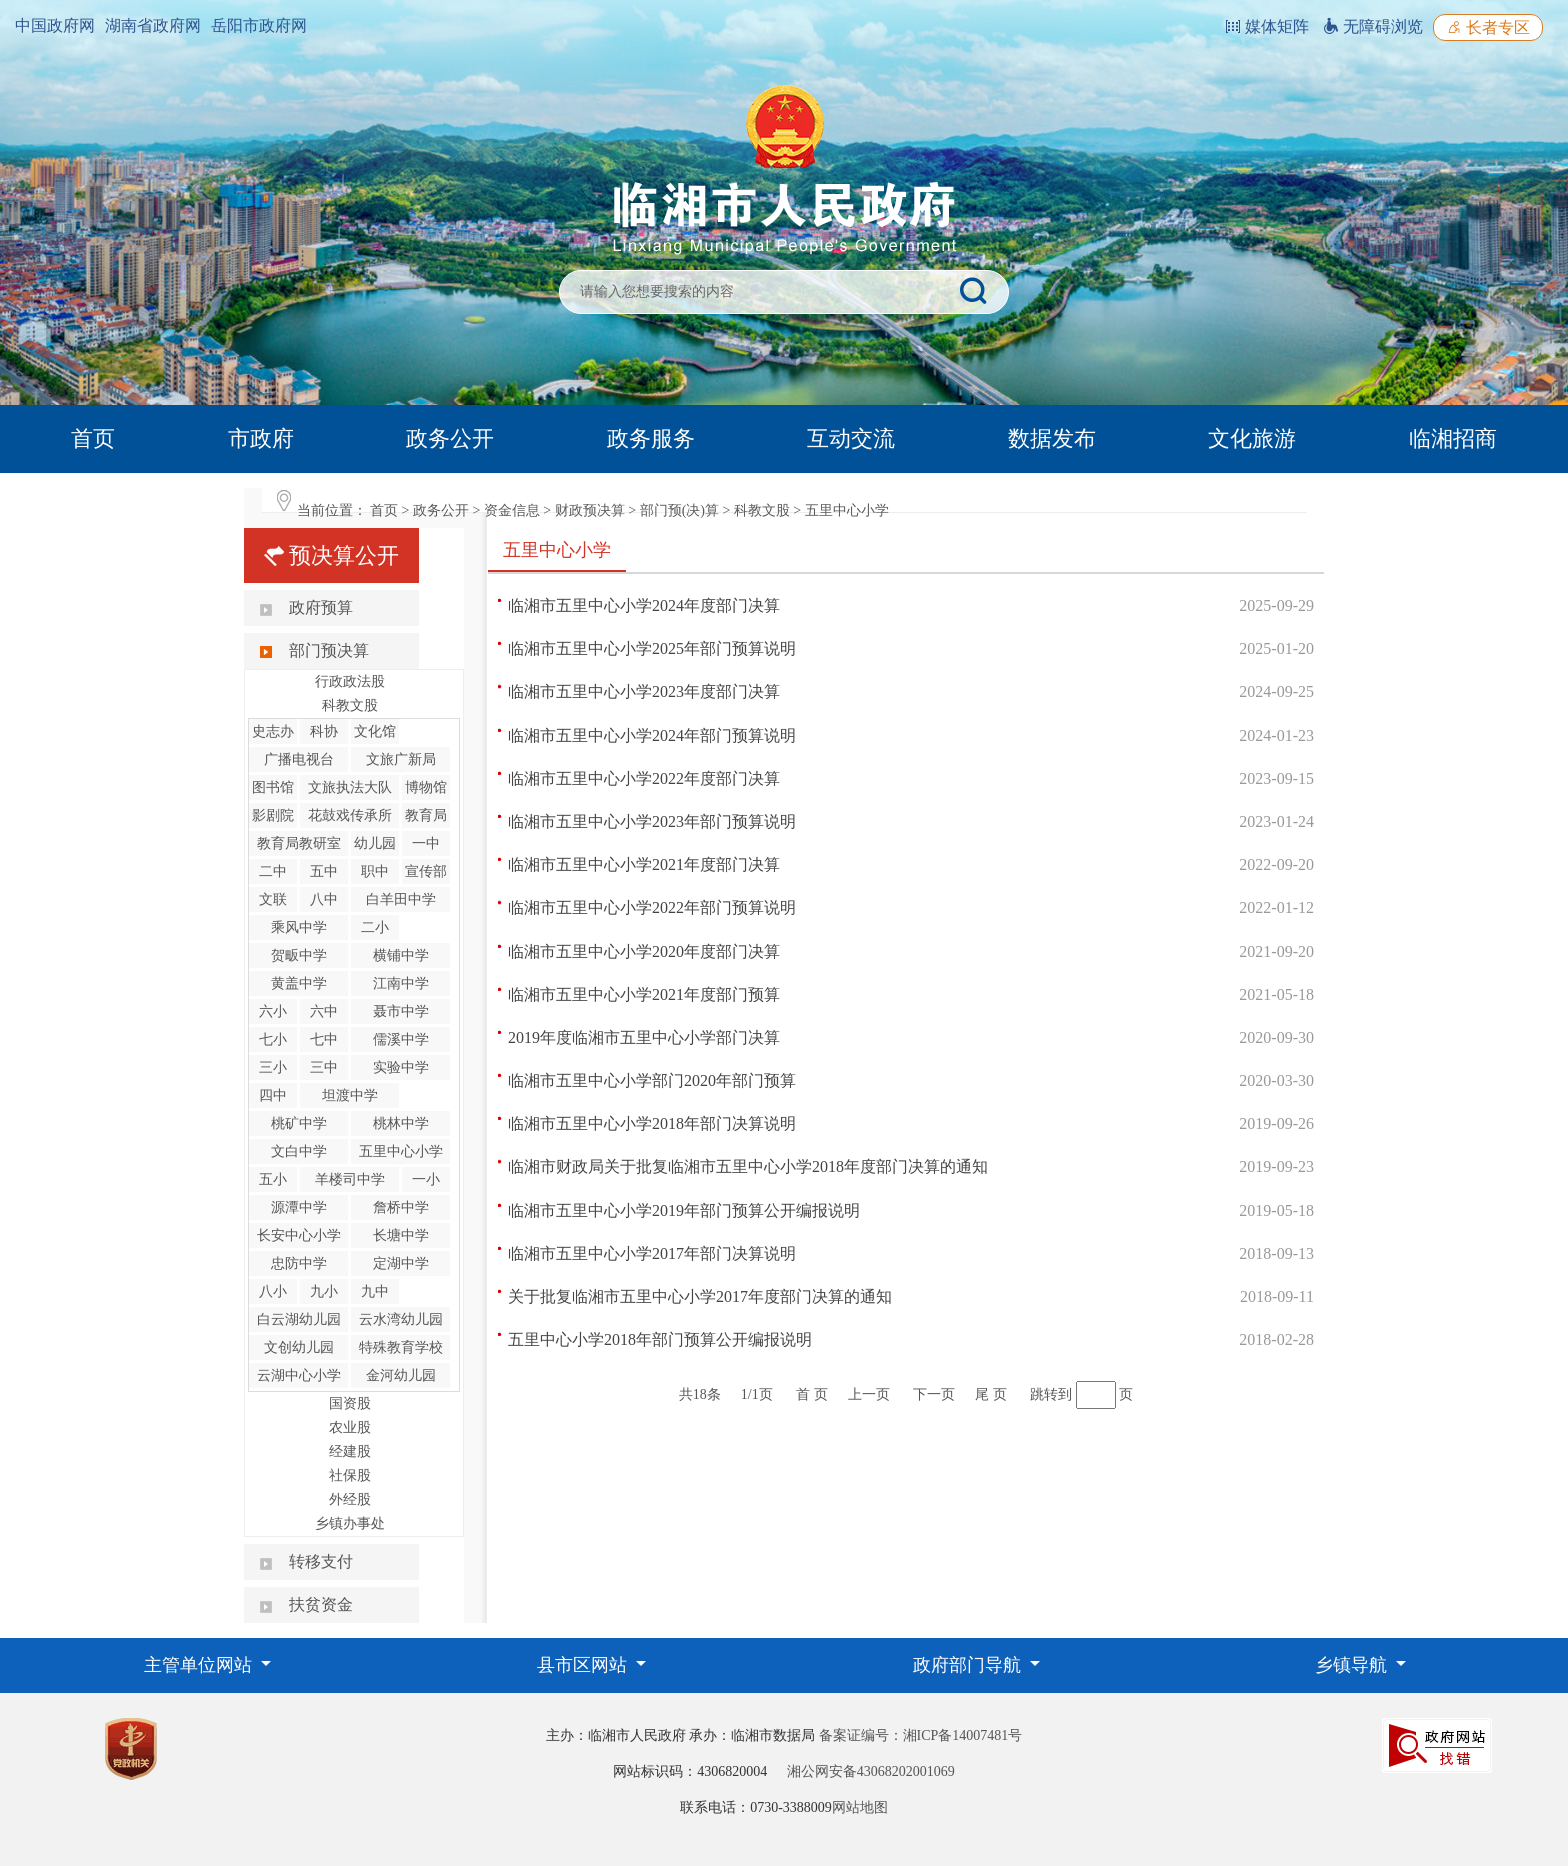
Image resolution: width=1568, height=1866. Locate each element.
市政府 (261, 438)
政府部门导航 (969, 1665)
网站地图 (860, 1807)
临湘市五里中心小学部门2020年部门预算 (652, 1080)
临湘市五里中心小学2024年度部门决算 (644, 605)
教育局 (426, 815)
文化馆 (375, 731)
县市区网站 (584, 1665)
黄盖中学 (299, 983)
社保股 (350, 1475)
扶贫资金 (321, 1604)
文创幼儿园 (299, 1347)
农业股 (350, 1427)
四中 (273, 1095)
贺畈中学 (299, 955)
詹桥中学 (401, 1207)
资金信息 (512, 510)
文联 (273, 899)
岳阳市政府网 (259, 25)
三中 (324, 1067)
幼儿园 (375, 843)
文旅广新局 (401, 759)
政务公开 (450, 438)
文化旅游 (1252, 438)
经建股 (350, 1451)
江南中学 (401, 983)
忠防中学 (299, 1263)
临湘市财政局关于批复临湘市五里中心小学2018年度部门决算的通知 (748, 1166)
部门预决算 (329, 650)
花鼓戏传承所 (350, 815)
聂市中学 (401, 1011)
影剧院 (273, 815)
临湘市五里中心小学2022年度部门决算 (644, 778)
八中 (324, 899)
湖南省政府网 (153, 25)
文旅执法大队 (350, 787)
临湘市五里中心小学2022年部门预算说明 (652, 907)
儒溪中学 (401, 1039)
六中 (324, 1011)
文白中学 (299, 1151)
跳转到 (1051, 1394)
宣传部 (426, 871)
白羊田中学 (401, 899)
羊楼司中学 (350, 1179)
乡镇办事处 (350, 1523)
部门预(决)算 (679, 510)
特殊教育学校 (401, 1347)
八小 (273, 1291)
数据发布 (1052, 438)
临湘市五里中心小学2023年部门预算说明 (652, 821)
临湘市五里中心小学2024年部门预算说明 (652, 735)
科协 (324, 731)
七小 (273, 1039)
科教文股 (762, 510)
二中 (273, 871)
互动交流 (851, 438)
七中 (324, 1039)
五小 (273, 1179)
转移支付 (321, 1561)
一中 (426, 843)
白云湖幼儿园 (299, 1319)
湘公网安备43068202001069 (871, 1771)
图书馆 (273, 787)
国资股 (350, 1403)
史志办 (273, 731)
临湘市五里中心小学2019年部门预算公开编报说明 (684, 1210)
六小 (273, 1011)
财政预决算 (590, 510)
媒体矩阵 (1267, 26)
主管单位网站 (200, 1665)
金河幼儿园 (401, 1375)
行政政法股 (350, 681)
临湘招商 (1453, 438)
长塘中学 (401, 1235)
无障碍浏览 (1373, 26)
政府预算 (321, 607)
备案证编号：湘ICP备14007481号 (921, 1735)
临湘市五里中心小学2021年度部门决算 (644, 864)
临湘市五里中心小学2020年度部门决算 (644, 951)
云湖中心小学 (299, 1375)
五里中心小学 (847, 510)
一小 (426, 1179)
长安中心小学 (299, 1235)
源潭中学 (299, 1207)
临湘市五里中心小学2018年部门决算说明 (652, 1123)
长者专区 (1488, 27)
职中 (375, 871)
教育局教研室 (299, 843)
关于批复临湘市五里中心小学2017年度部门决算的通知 (700, 1296)
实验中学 (401, 1067)
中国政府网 (55, 25)
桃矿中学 (299, 1123)
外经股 (350, 1499)
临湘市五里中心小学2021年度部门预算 (644, 994)
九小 (324, 1291)
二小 (375, 927)
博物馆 (426, 787)
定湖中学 (401, 1263)
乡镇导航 (1353, 1665)
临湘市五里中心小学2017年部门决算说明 (652, 1253)
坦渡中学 (350, 1095)
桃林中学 (401, 1123)
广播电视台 (299, 759)
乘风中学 (299, 927)
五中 (324, 871)
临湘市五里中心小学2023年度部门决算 (644, 691)
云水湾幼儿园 (401, 1319)
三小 (273, 1067)
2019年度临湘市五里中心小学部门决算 (644, 1037)
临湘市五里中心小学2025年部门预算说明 (652, 648)
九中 (375, 1291)
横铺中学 (401, 955)
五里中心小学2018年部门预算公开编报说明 (660, 1339)
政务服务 (651, 438)
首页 (93, 438)
